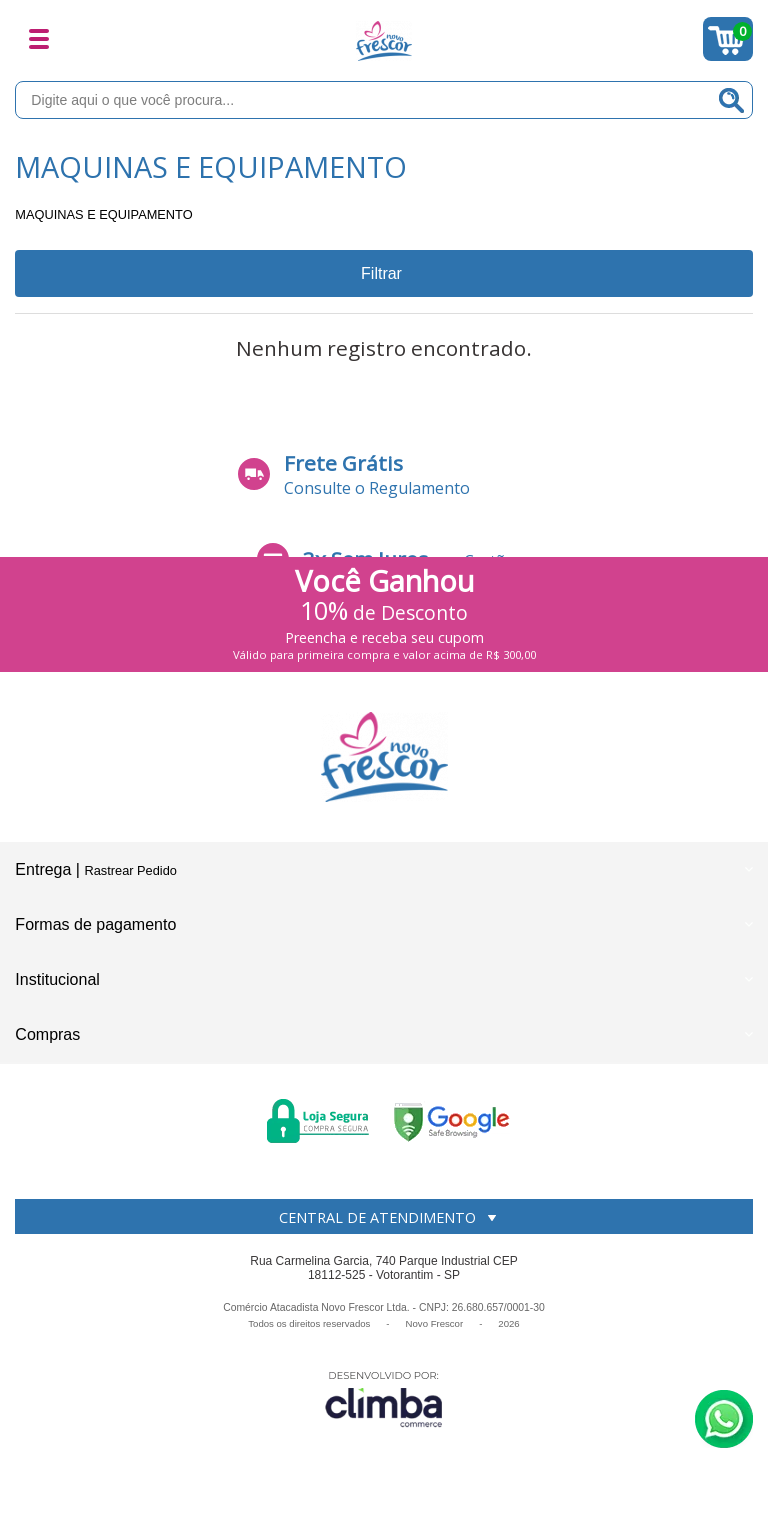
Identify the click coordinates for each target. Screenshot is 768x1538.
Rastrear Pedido (130, 870)
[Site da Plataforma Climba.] (384, 1398)
